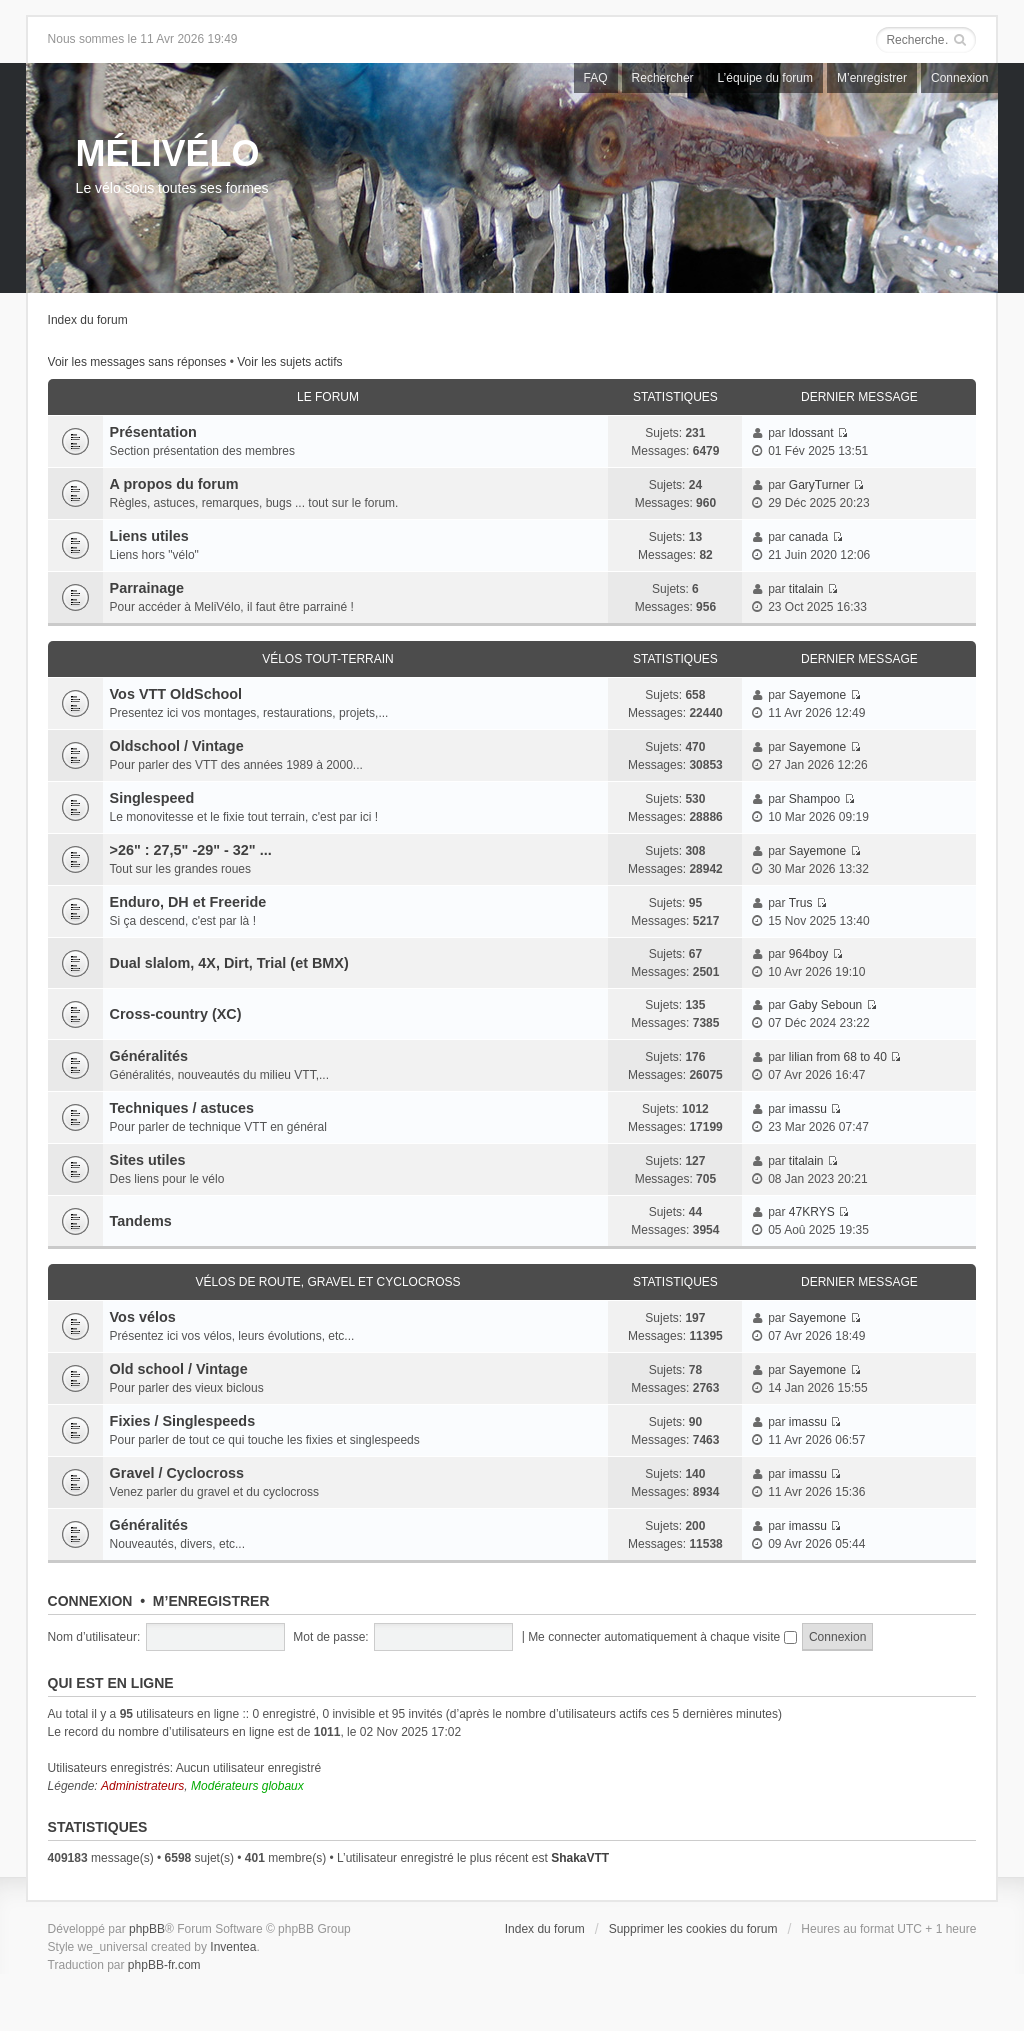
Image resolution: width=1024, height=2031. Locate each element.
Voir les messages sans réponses (137, 362)
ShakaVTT (580, 1858)
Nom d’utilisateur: (94, 1637)
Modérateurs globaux (247, 1786)
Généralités (149, 1056)
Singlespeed (152, 798)
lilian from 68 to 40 (838, 1057)
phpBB (147, 1929)
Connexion (959, 78)
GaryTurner (819, 485)
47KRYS (812, 1212)
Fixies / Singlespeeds (183, 1421)
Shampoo (814, 799)
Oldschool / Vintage (177, 746)
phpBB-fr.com (164, 1965)
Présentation (153, 432)
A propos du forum (174, 484)
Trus (801, 903)
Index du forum (88, 320)
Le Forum (328, 397)
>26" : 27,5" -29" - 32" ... (191, 850)
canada (808, 537)
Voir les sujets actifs (289, 362)
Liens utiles (149, 536)
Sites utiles (148, 1160)
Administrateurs (142, 1786)
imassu (808, 1109)
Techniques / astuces (182, 1108)
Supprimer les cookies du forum (693, 1929)
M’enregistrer (872, 78)
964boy (808, 954)
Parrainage (147, 588)
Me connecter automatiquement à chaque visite (662, 1637)
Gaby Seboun (825, 1005)
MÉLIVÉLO (168, 153)
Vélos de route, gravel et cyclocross (327, 1282)
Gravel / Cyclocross (177, 1473)
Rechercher (663, 78)
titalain (806, 589)
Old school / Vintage (179, 1369)
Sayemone (817, 695)
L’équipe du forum (765, 78)
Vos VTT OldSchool (176, 694)
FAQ (596, 78)
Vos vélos (143, 1317)
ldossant (811, 433)
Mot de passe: (330, 1637)
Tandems (141, 1221)
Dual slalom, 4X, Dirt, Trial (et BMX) (229, 963)
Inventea (233, 1947)
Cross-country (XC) (176, 1014)
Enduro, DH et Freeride (188, 902)
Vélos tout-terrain (328, 659)
